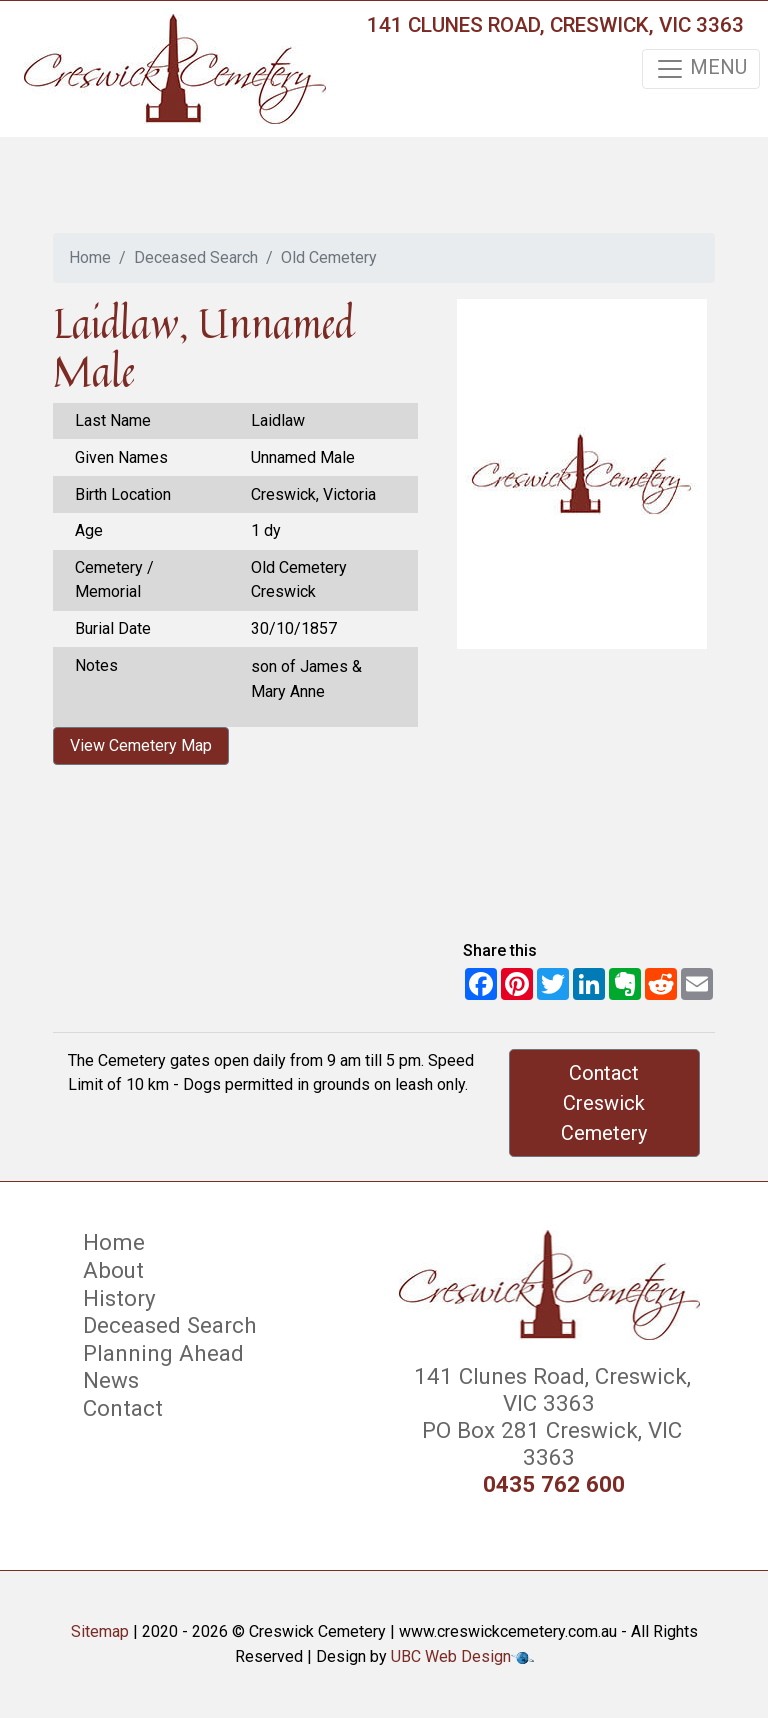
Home (90, 257)
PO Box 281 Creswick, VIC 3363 (549, 1443)
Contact (123, 1408)
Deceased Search (196, 257)
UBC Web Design (451, 1656)
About (113, 1270)
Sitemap (100, 1631)
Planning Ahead (163, 1353)
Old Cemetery (329, 257)
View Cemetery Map (141, 745)
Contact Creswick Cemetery (604, 1103)
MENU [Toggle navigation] (701, 69)
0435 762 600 (554, 1484)
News (111, 1380)
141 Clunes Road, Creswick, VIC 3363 (555, 25)
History (119, 1298)
